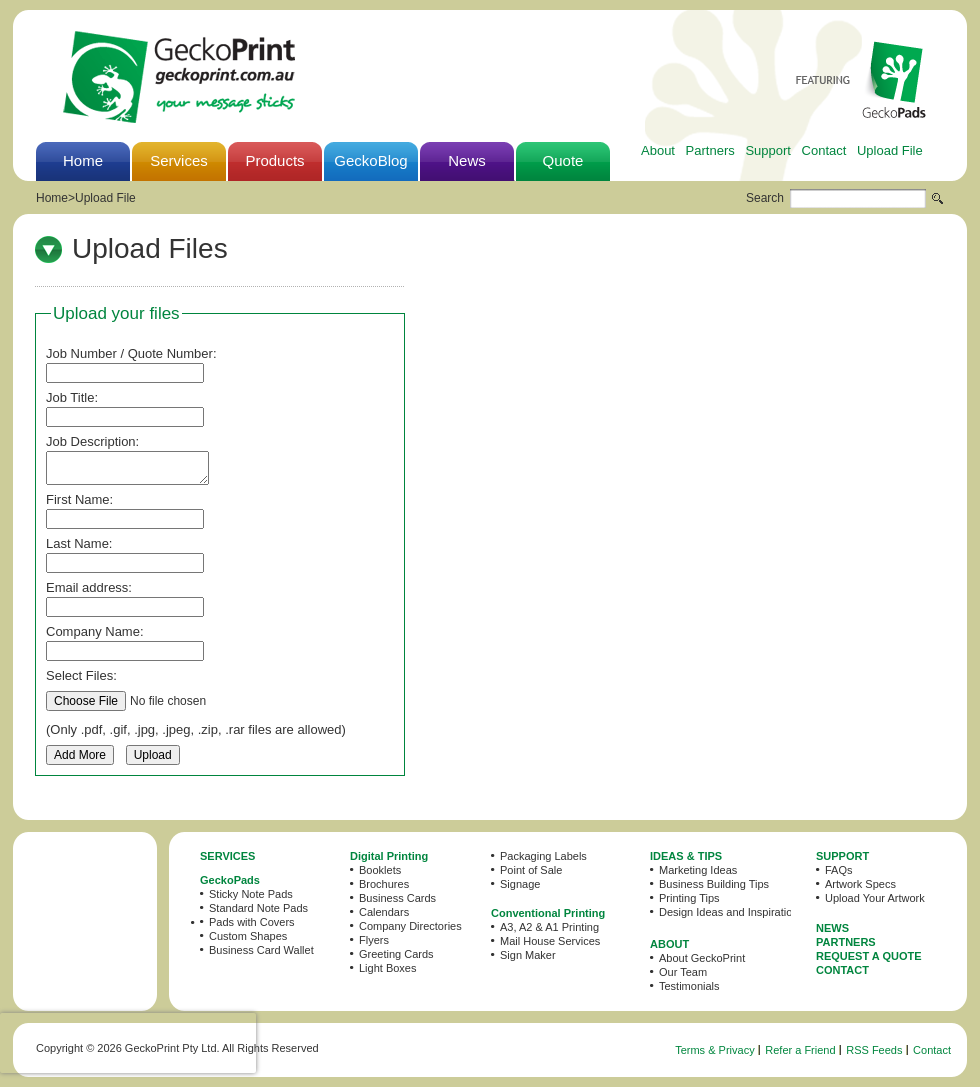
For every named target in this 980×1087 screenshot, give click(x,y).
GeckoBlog (370, 160)
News (467, 160)
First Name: (79, 499)
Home (83, 160)
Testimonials (689, 986)
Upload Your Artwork (875, 898)
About (658, 150)
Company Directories (410, 926)
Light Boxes (387, 968)
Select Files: (81, 675)
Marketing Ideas (698, 870)
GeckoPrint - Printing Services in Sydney (179, 77)
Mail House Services (550, 941)
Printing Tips (689, 898)
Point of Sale (531, 870)
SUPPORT (842, 856)
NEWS (832, 928)
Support (768, 150)
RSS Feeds (874, 1050)
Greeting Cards (396, 954)
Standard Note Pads (258, 908)
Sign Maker (528, 955)
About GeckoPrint (702, 958)
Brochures (384, 884)
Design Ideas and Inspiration (728, 912)
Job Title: (72, 397)
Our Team (683, 972)
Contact (824, 150)
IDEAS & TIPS (686, 856)
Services (179, 160)
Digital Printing (389, 856)
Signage (520, 884)
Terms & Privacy (714, 1050)
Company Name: (95, 631)
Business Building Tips (714, 884)
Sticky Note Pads (251, 894)
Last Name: (79, 543)
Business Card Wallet (261, 950)
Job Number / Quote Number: (131, 353)
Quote (563, 160)
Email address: (89, 587)
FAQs (839, 870)
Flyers (374, 940)
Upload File (890, 150)
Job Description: (92, 441)
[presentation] (128, 1043)
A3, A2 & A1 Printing (549, 927)
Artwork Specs (860, 884)
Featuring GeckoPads (861, 79)
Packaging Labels (543, 856)
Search (765, 198)
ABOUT (669, 944)
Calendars (384, 912)
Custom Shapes (248, 936)
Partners (710, 150)
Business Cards (397, 898)
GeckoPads (230, 880)
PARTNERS (846, 942)
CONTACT (842, 970)
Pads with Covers (252, 922)
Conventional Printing (548, 913)
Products (274, 160)
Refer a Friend (800, 1050)
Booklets (380, 870)
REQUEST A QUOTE (869, 956)
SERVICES (227, 856)
